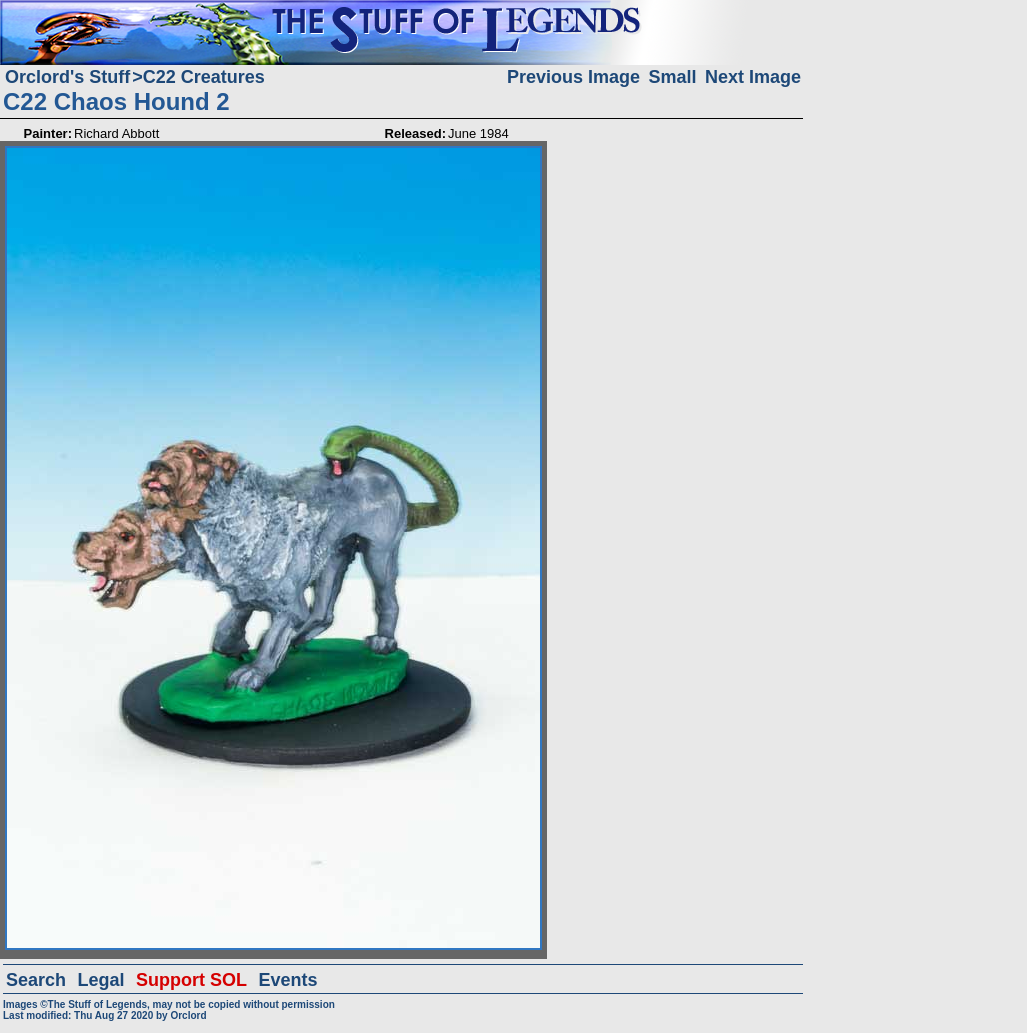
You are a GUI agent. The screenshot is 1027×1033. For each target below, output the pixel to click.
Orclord (188, 1015)
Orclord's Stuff (67, 77)
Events (287, 980)
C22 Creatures (204, 77)
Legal (101, 980)
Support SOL (191, 980)
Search (36, 980)
